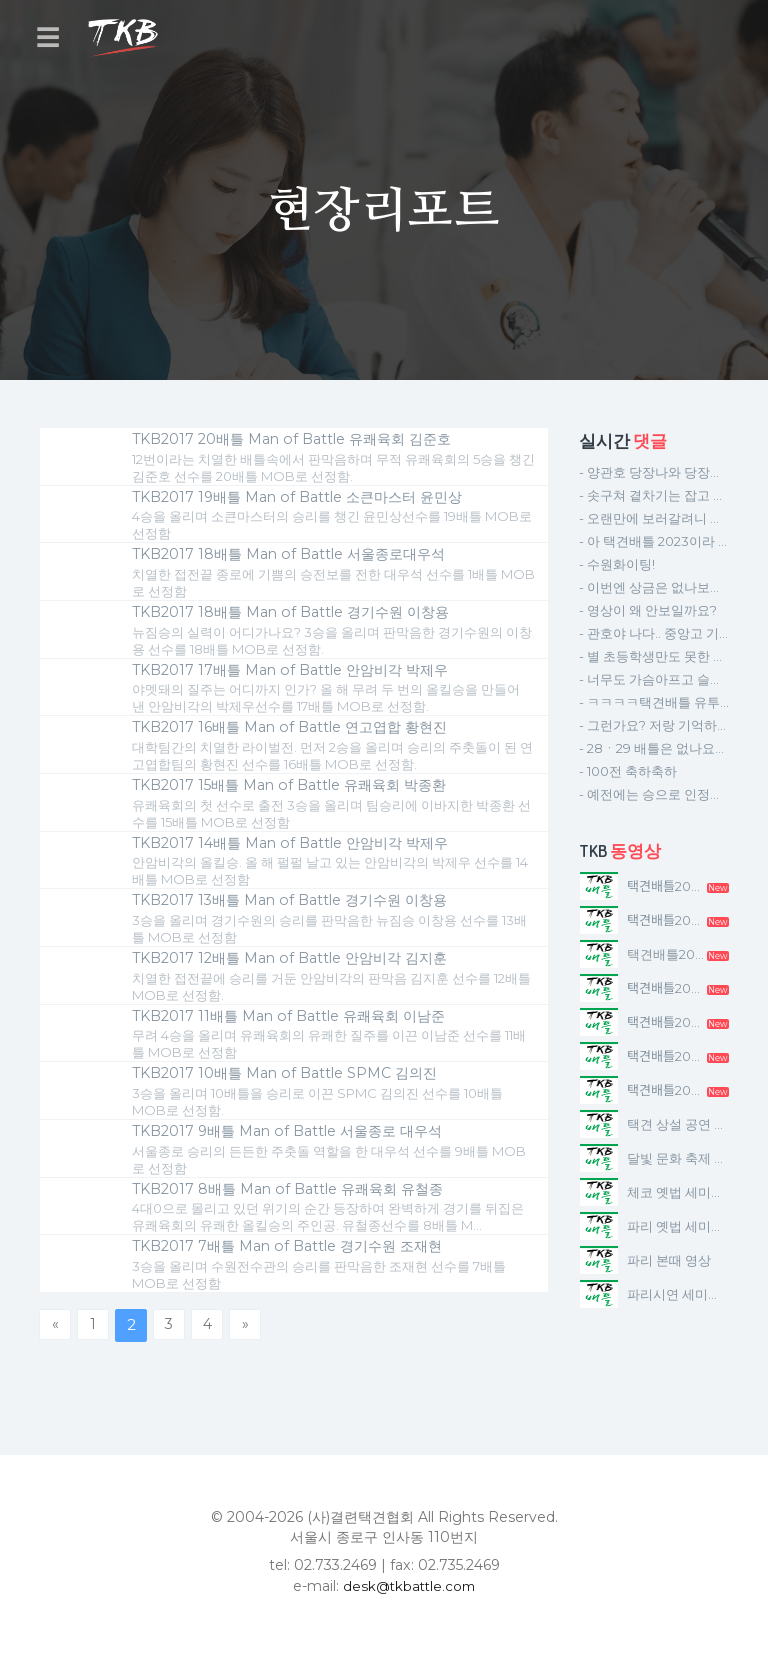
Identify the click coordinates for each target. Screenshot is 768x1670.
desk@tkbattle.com (409, 1608)
